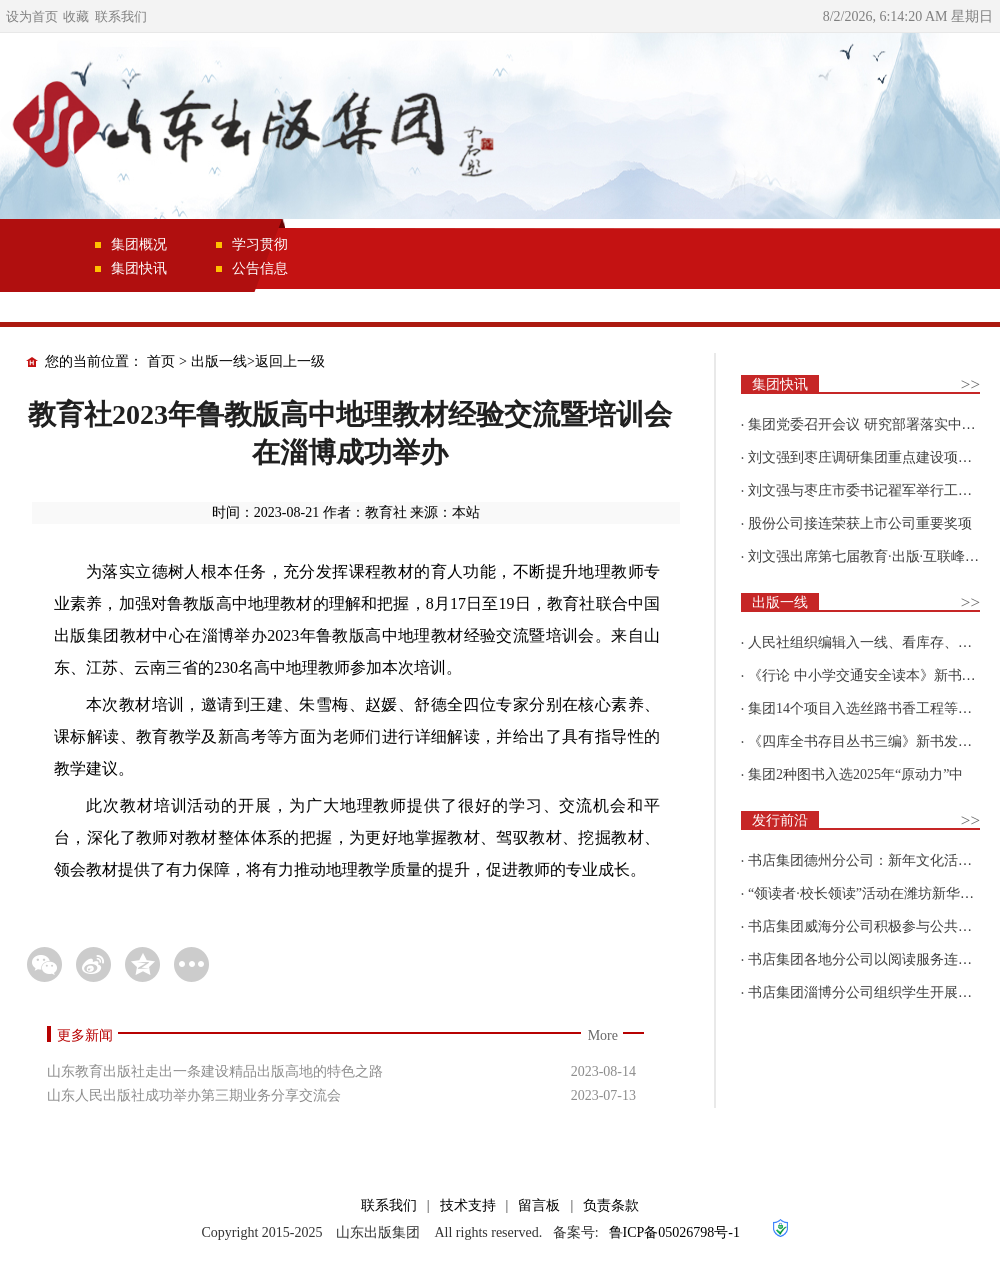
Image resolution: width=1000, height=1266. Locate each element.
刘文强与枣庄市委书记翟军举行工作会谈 (874, 490)
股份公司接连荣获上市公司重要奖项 (860, 523)
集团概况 (139, 244)
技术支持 (468, 1205)
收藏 (76, 16)
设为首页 (32, 16)
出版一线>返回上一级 (258, 361)
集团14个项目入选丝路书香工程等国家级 (874, 708)
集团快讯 (139, 268)
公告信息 (260, 268)
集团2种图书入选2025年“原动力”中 (855, 774)
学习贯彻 (260, 244)
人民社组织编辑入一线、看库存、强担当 (874, 642)
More (603, 1035)
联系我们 (121, 16)
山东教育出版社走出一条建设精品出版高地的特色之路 (215, 1071)
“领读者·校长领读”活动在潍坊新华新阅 (868, 893)
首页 (161, 361)
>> (970, 384)
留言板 (539, 1205)
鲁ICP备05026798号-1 (674, 1232)
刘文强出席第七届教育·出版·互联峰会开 (870, 556)
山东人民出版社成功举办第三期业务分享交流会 (194, 1095)
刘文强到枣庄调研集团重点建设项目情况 (874, 457)
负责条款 (611, 1205)
